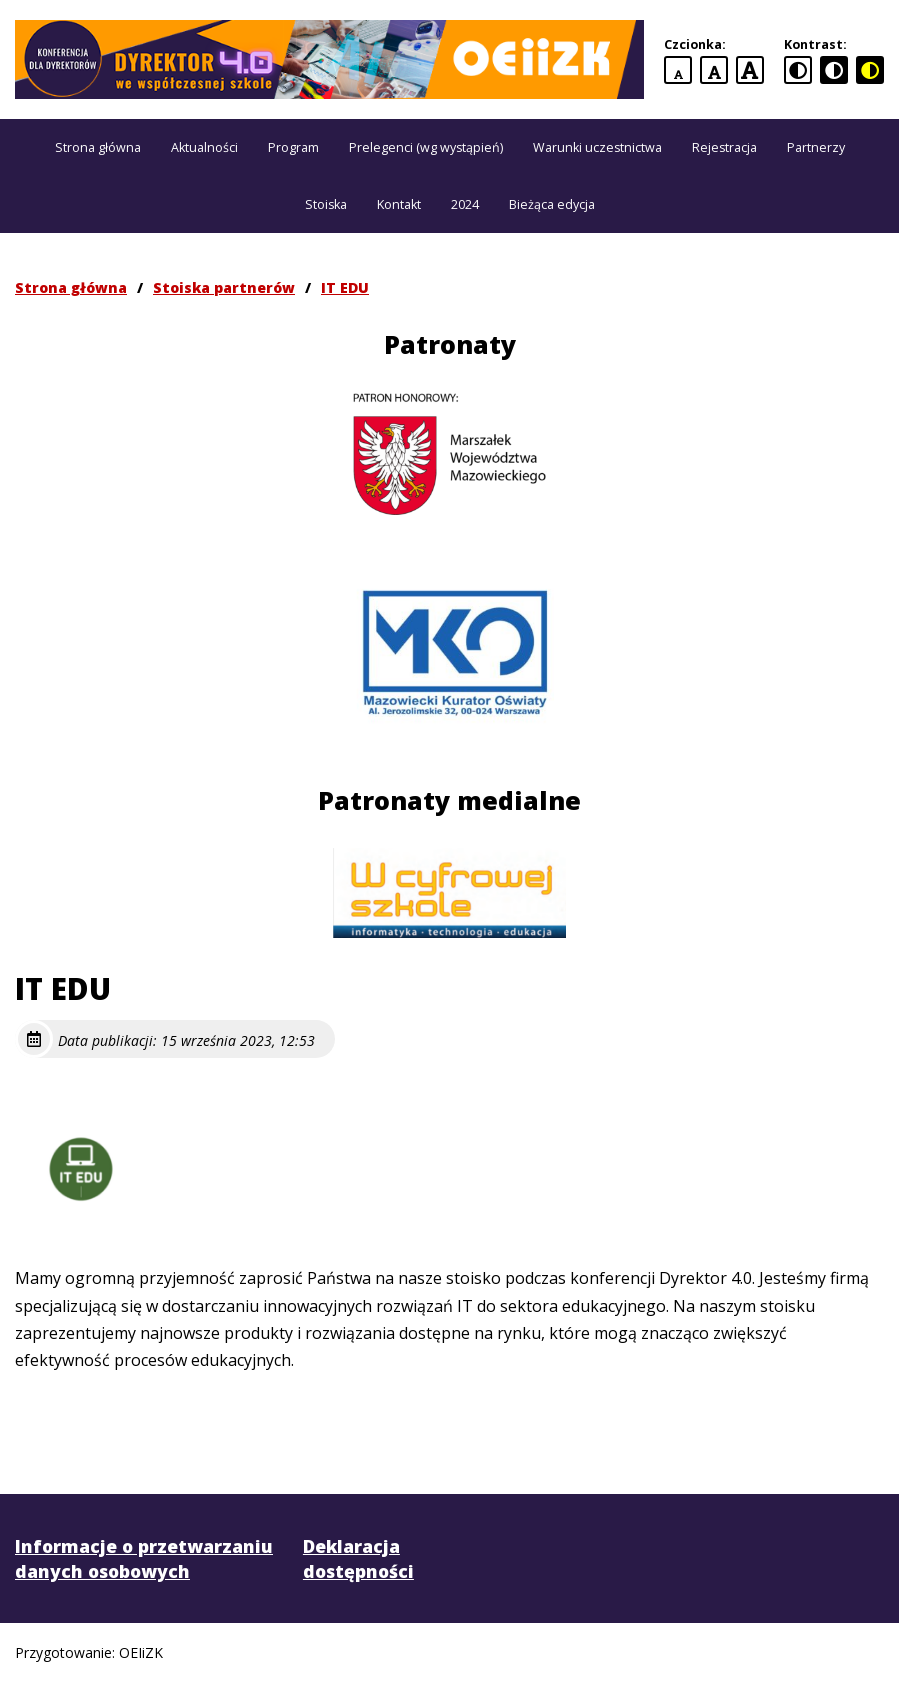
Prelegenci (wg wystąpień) (426, 147)
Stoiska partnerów (224, 287)
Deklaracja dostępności (358, 1558)
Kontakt (399, 204)
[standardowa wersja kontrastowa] (798, 70)
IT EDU (345, 287)
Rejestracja (724, 147)
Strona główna (98, 147)
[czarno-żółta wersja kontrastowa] (870, 70)
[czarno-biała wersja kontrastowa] (834, 70)
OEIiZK (141, 1652)
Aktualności (204, 147)
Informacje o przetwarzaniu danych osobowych (144, 1558)
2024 (465, 204)
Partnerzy (816, 147)
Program (293, 147)
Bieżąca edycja (552, 204)
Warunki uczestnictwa (597, 147)
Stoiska (326, 204)
